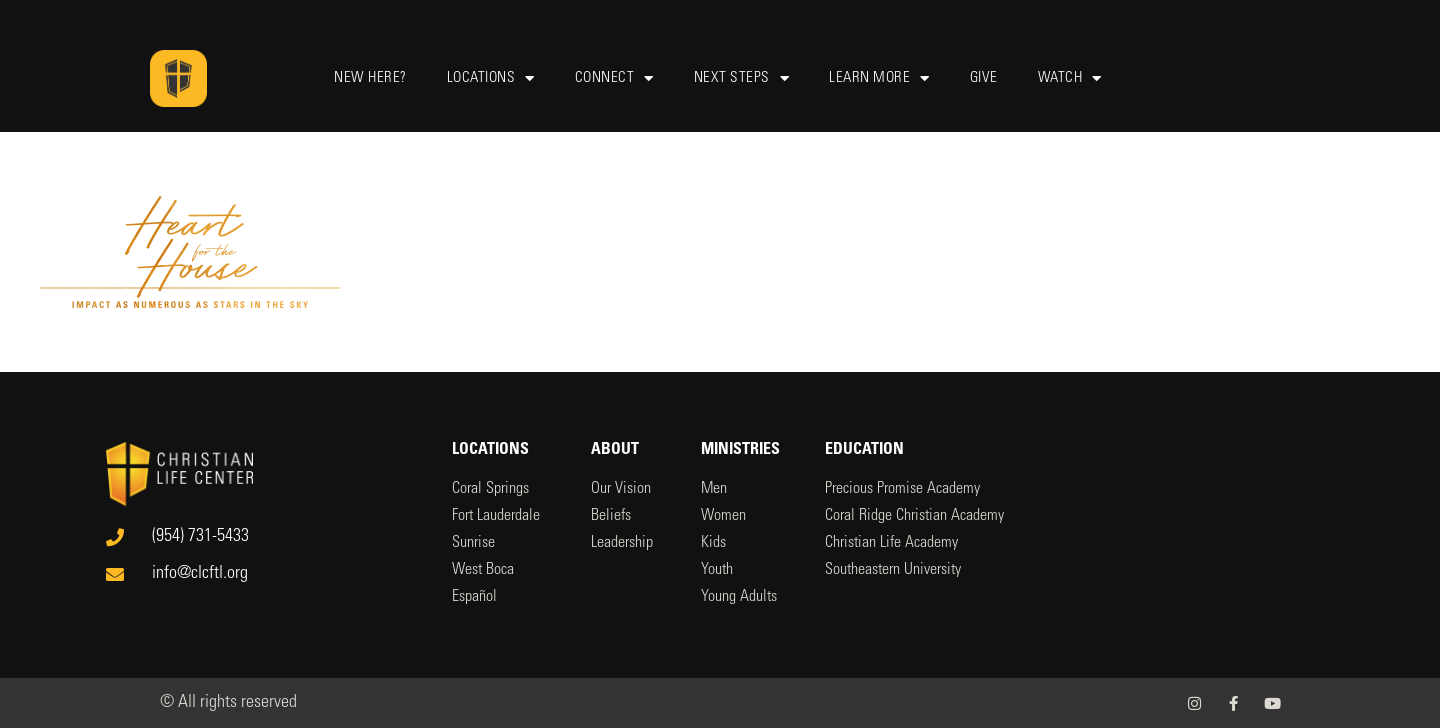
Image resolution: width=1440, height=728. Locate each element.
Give (984, 78)
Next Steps (742, 78)
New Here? (370, 78)
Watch (1070, 78)
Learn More (879, 78)
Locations (491, 78)
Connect (614, 78)
